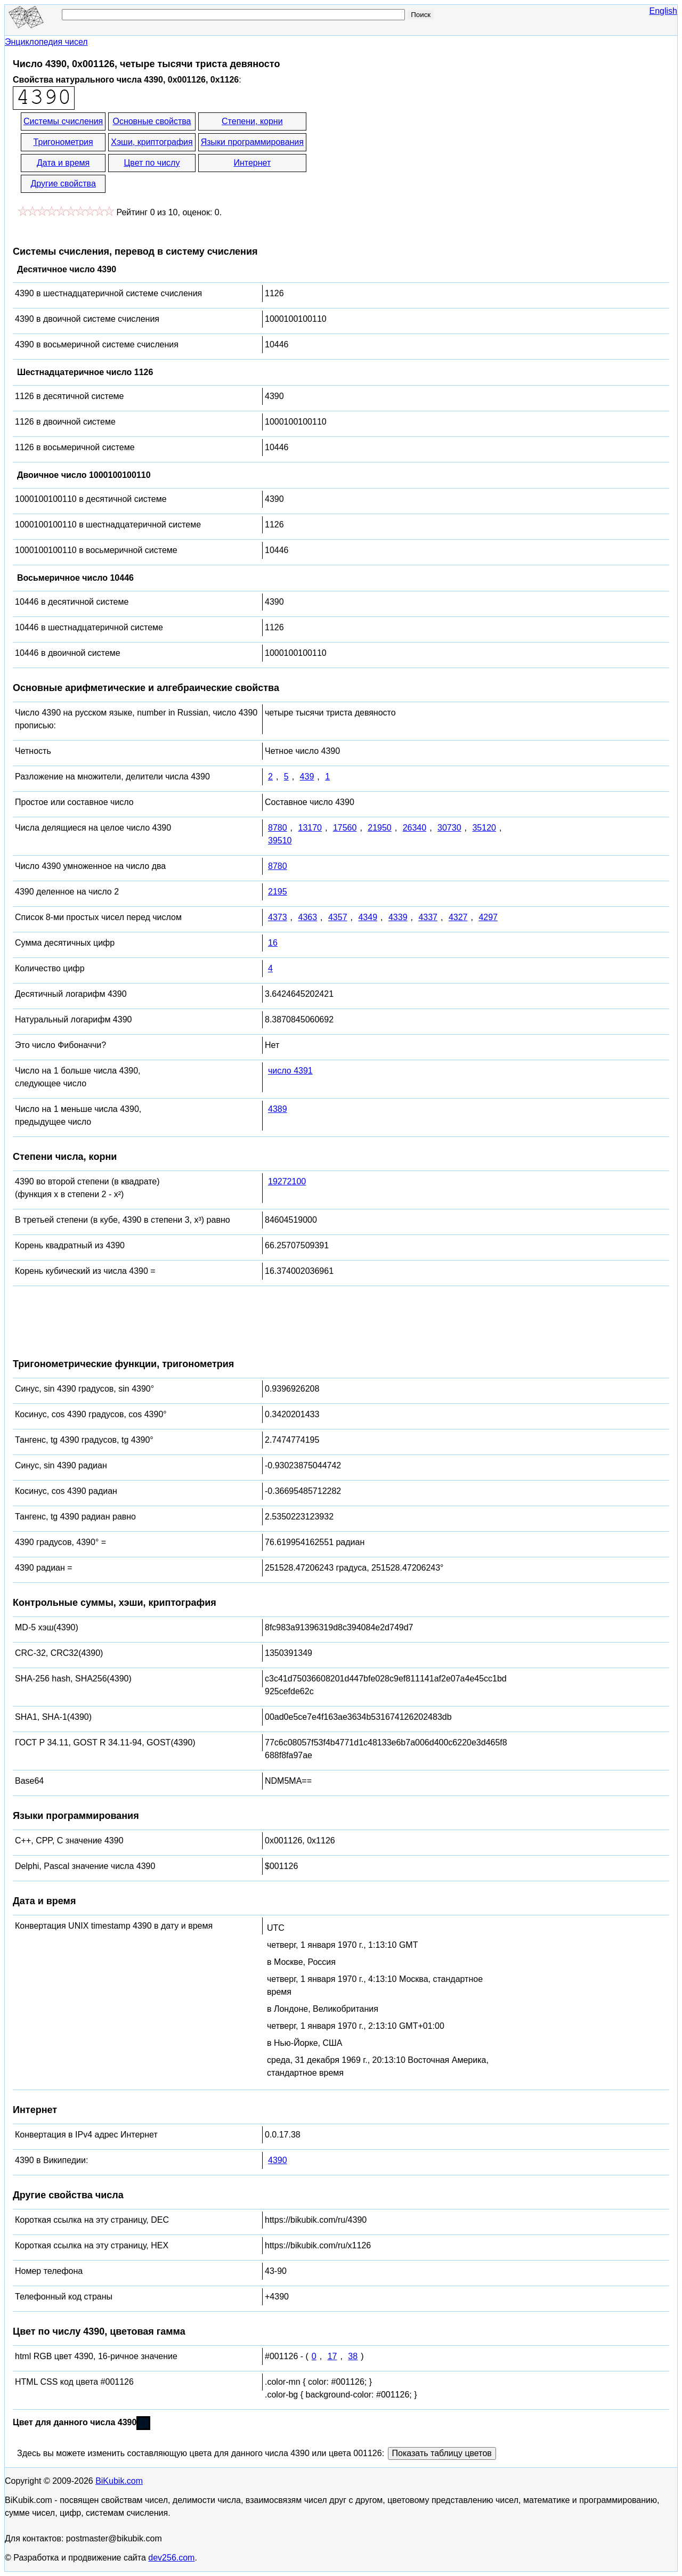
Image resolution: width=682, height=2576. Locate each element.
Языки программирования (252, 142)
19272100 (287, 1181)
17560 (345, 827)
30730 (449, 827)
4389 (277, 1109)
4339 (398, 917)
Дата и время (63, 162)
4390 (277, 2160)
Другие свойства (62, 183)
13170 (310, 827)
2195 (277, 891)
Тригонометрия (63, 142)
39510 (280, 840)
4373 (277, 917)
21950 (380, 827)
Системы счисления (63, 121)
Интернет (252, 162)
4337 (427, 917)
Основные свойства (151, 121)
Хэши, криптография (151, 142)
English (663, 10)
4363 (307, 917)
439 (307, 776)
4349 (367, 917)
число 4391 (290, 1070)
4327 (458, 917)
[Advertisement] (403, 153)
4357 (337, 917)
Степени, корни (252, 121)
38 (353, 2356)
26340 (415, 827)
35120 (484, 827)
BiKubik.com (119, 2480)
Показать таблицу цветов (442, 2453)
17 (332, 2356)
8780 (277, 827)
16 (273, 942)
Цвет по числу (152, 162)
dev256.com (171, 2557)
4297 (488, 917)
